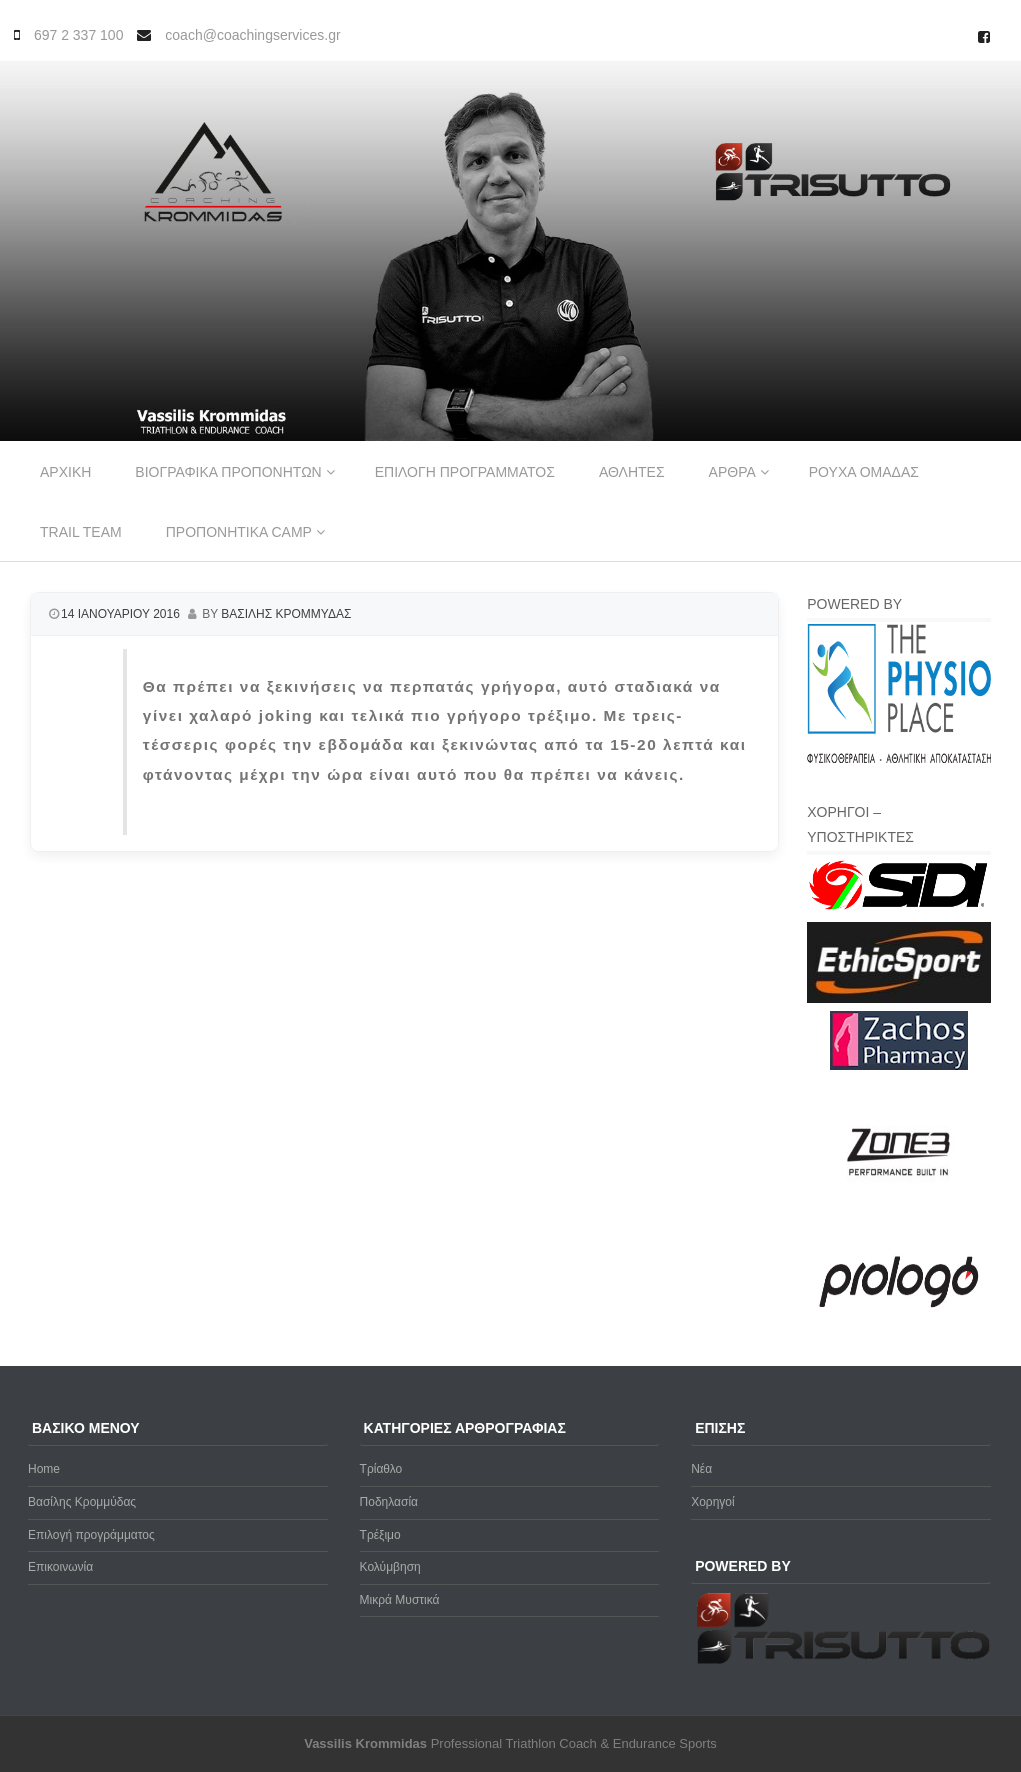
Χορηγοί (713, 1502)
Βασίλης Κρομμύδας (82, 1502)
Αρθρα (732, 472)
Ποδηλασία (389, 1502)
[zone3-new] (899, 1223)
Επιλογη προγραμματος (465, 472)
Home (44, 1469)
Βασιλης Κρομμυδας (286, 614)
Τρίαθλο (381, 1469)
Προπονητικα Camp (239, 532)
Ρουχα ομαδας (864, 472)
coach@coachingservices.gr (252, 35)
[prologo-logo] (899, 1324)
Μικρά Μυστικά (400, 1600)
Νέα (701, 1469)
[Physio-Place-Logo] (899, 759)
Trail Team (81, 532)
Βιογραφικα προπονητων (228, 472)
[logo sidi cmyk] (899, 911)
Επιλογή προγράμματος (91, 1535)
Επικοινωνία (60, 1567)
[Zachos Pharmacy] (899, 1066)
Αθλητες (632, 472)
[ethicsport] (899, 999)
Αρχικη (65, 472)
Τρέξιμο (380, 1535)
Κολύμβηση (390, 1567)
